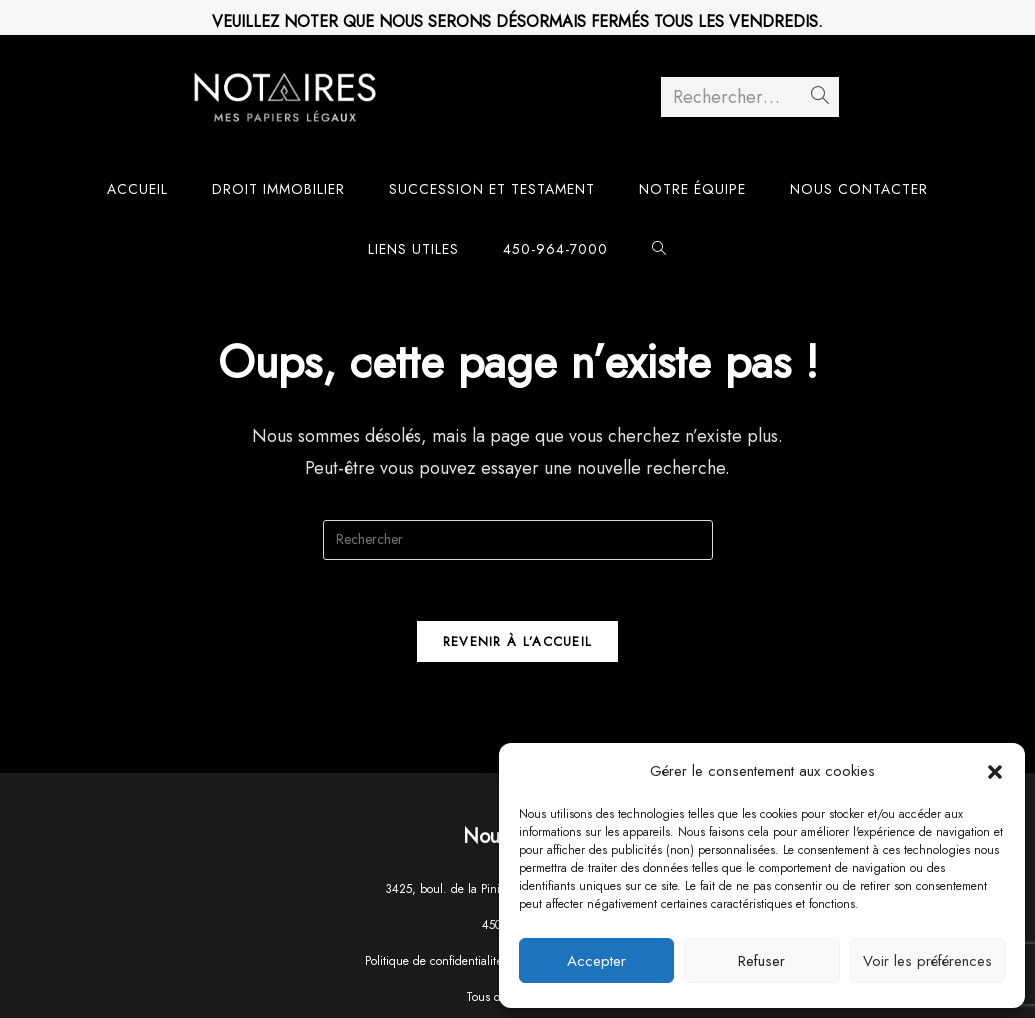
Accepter (596, 961)
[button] (995, 772)
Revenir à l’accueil (518, 641)
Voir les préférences (927, 961)
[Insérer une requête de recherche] (518, 540)
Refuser (761, 961)
